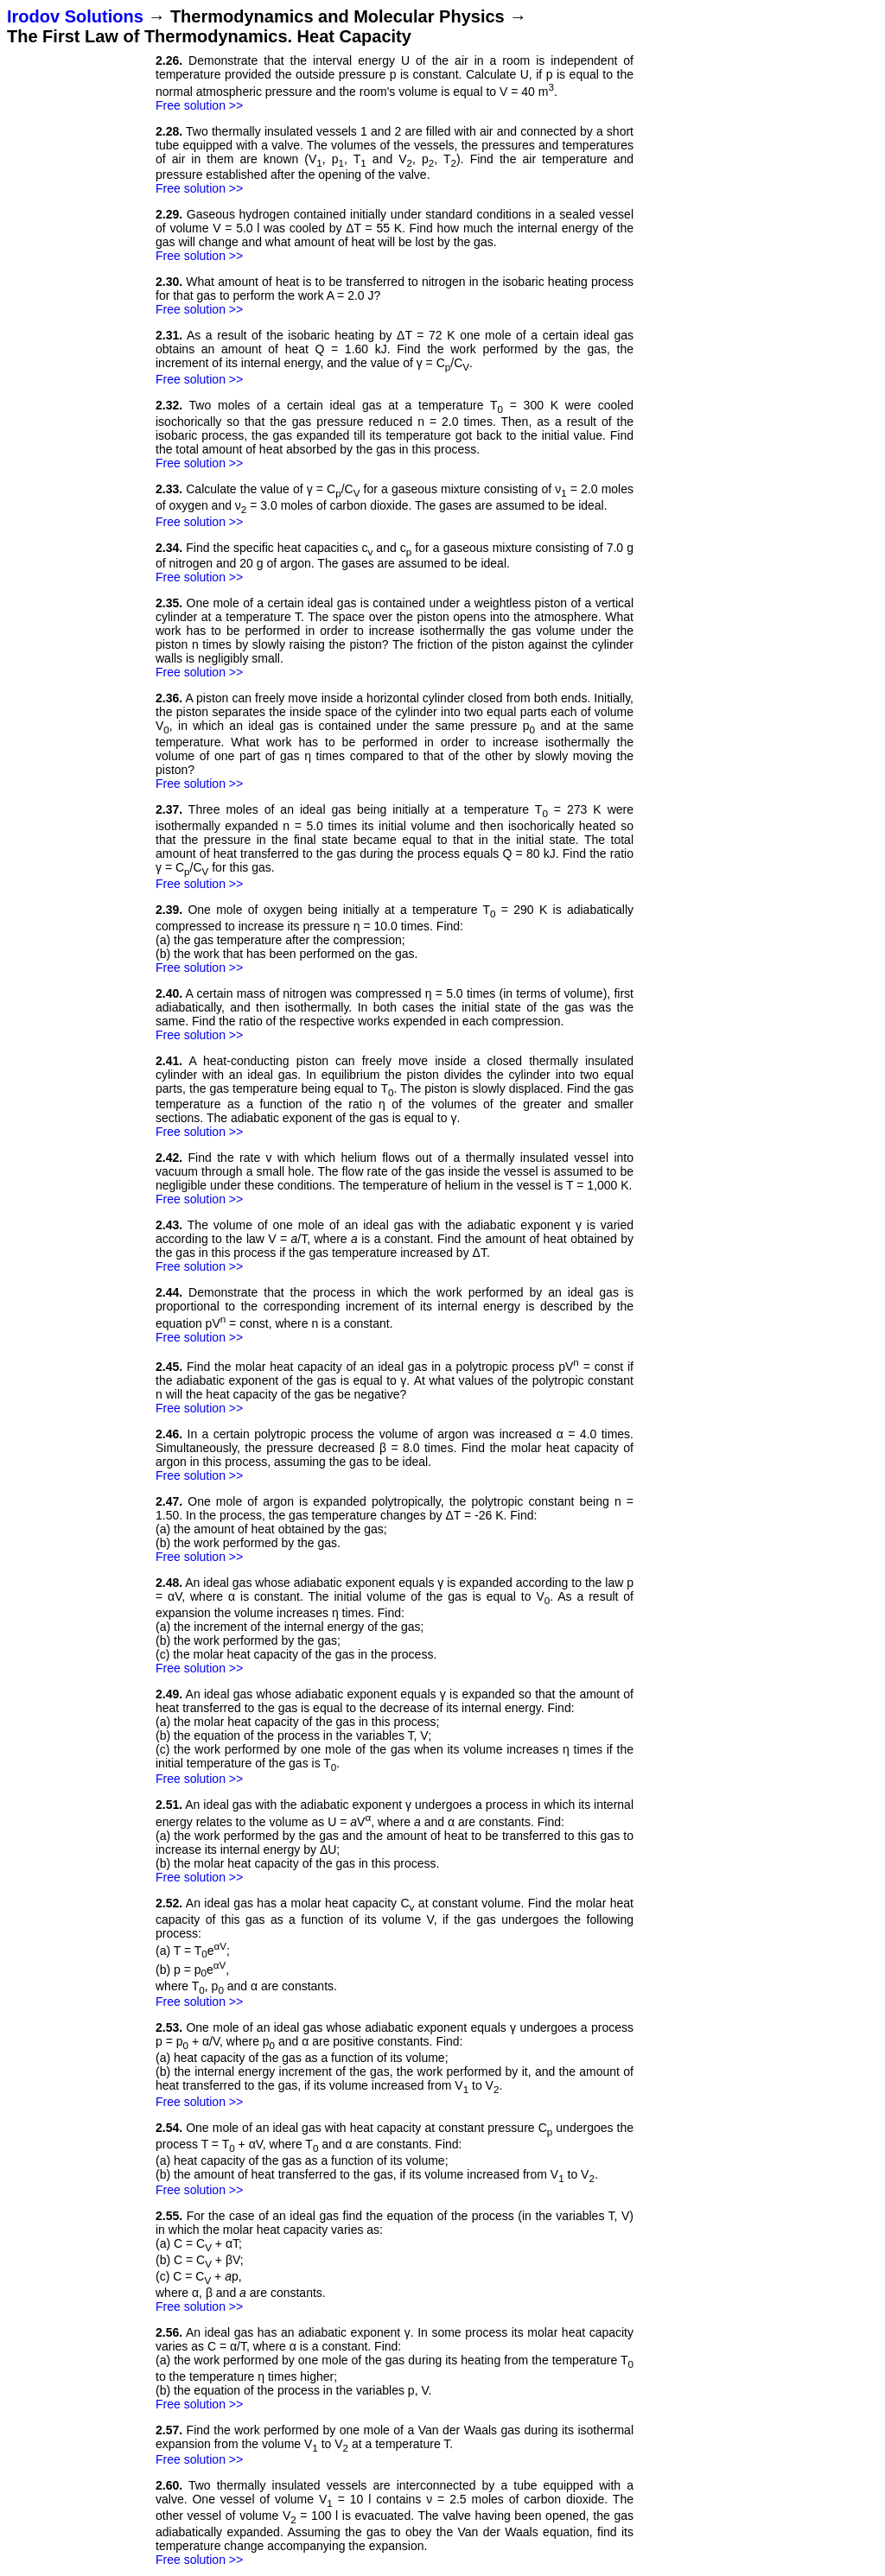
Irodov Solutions (75, 16)
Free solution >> (199, 105)
